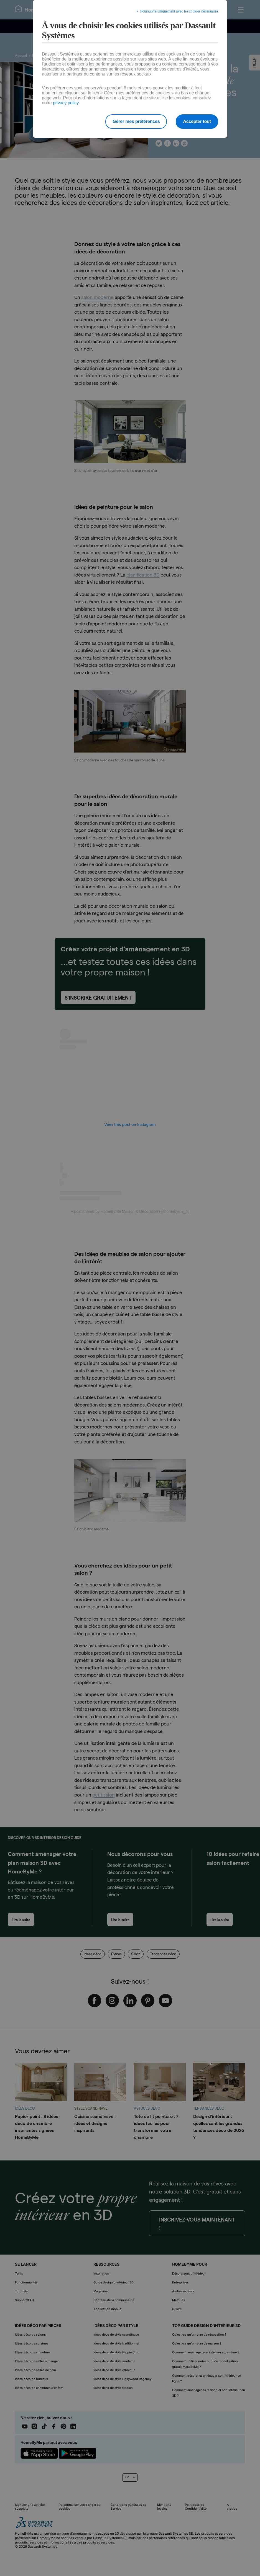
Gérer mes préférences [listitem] (136, 121)
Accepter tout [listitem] (197, 121)
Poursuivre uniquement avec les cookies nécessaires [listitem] (179, 11)
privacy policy (65, 102)
